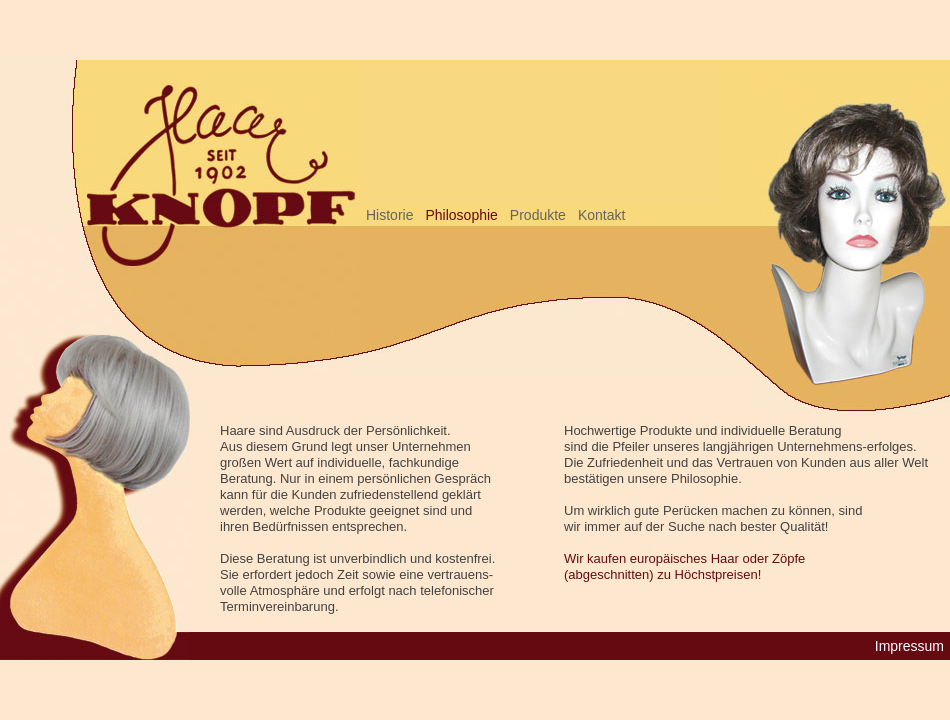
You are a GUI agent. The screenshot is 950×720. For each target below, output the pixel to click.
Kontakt (601, 215)
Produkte (538, 215)
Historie (389, 215)
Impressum (909, 646)
